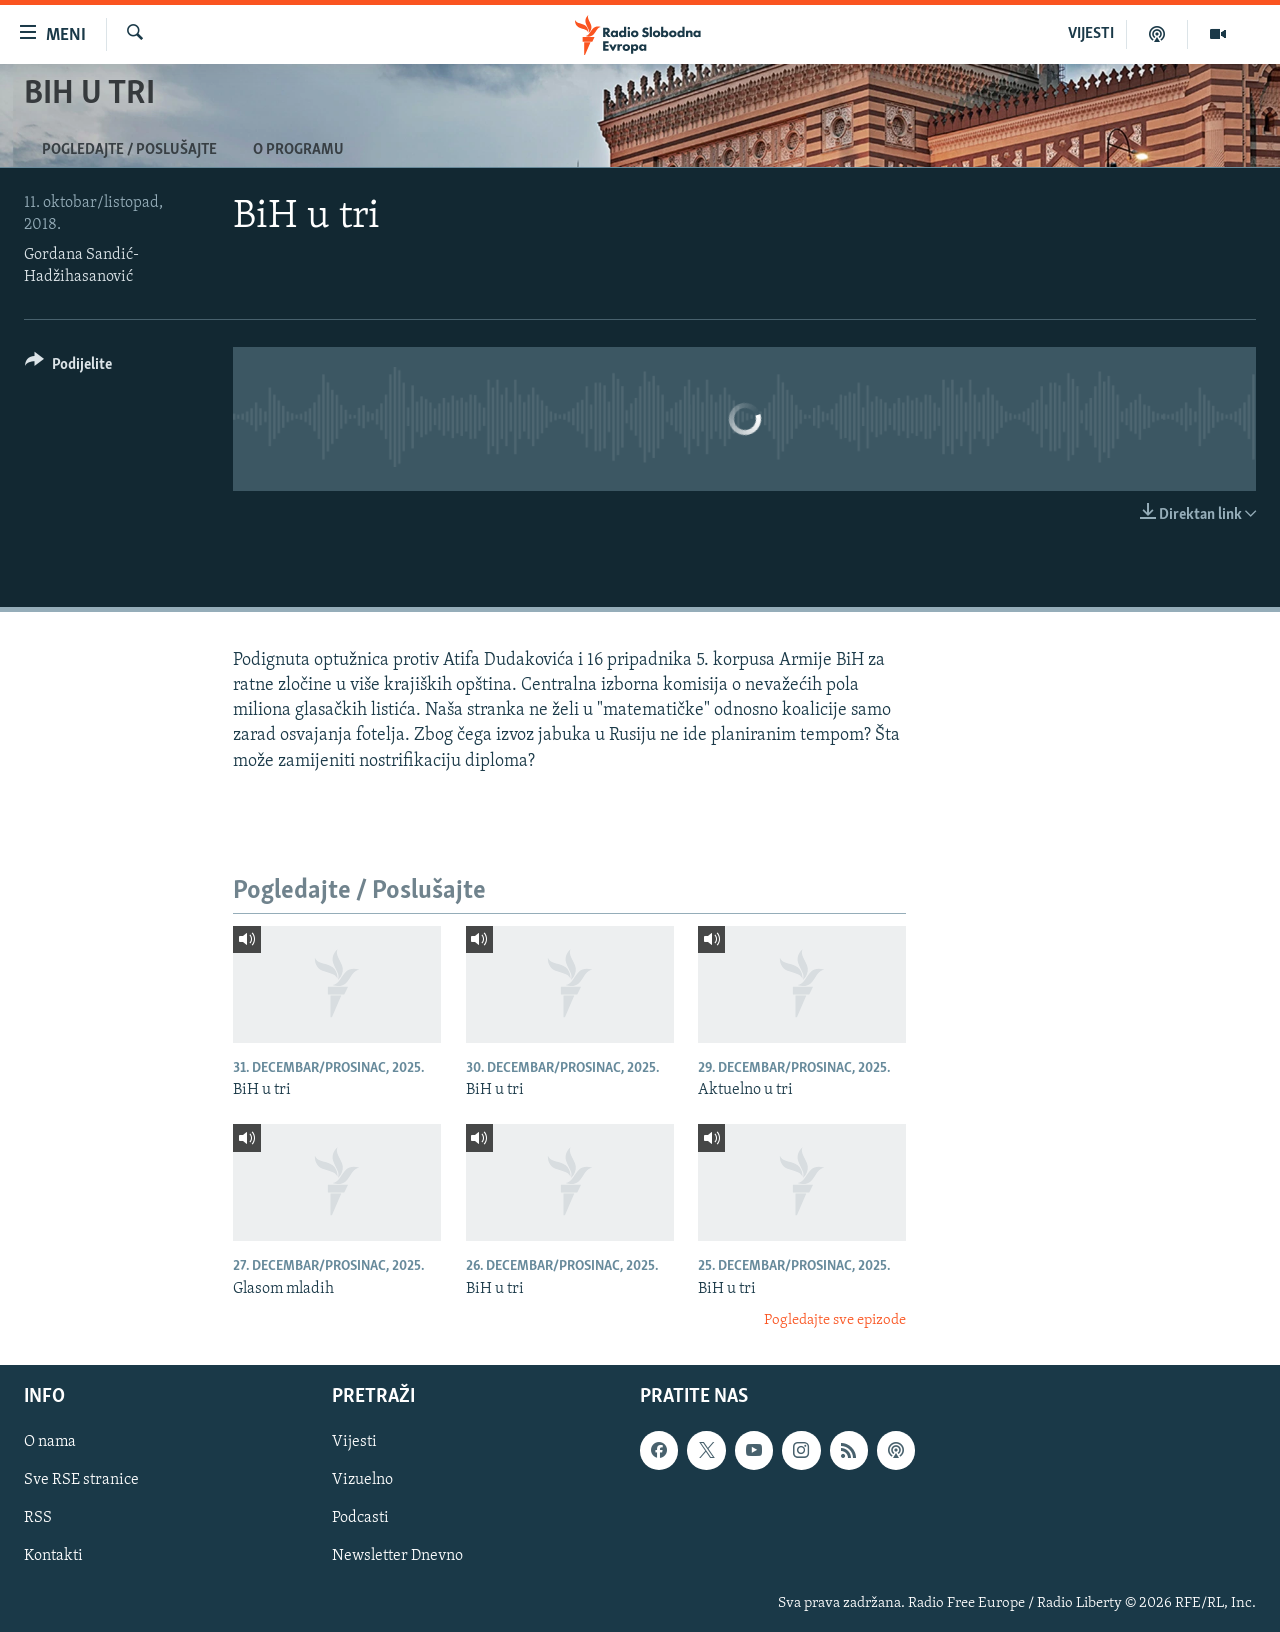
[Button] (68, 367)
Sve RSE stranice (81, 1481)
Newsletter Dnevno (397, 1557)
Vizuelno (362, 1481)
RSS (38, 1519)
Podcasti (360, 1519)
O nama (50, 1443)
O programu (298, 150)
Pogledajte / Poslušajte (129, 150)
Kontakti (53, 1557)
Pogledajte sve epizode (835, 1320)
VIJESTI (1091, 34)
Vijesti (354, 1443)
